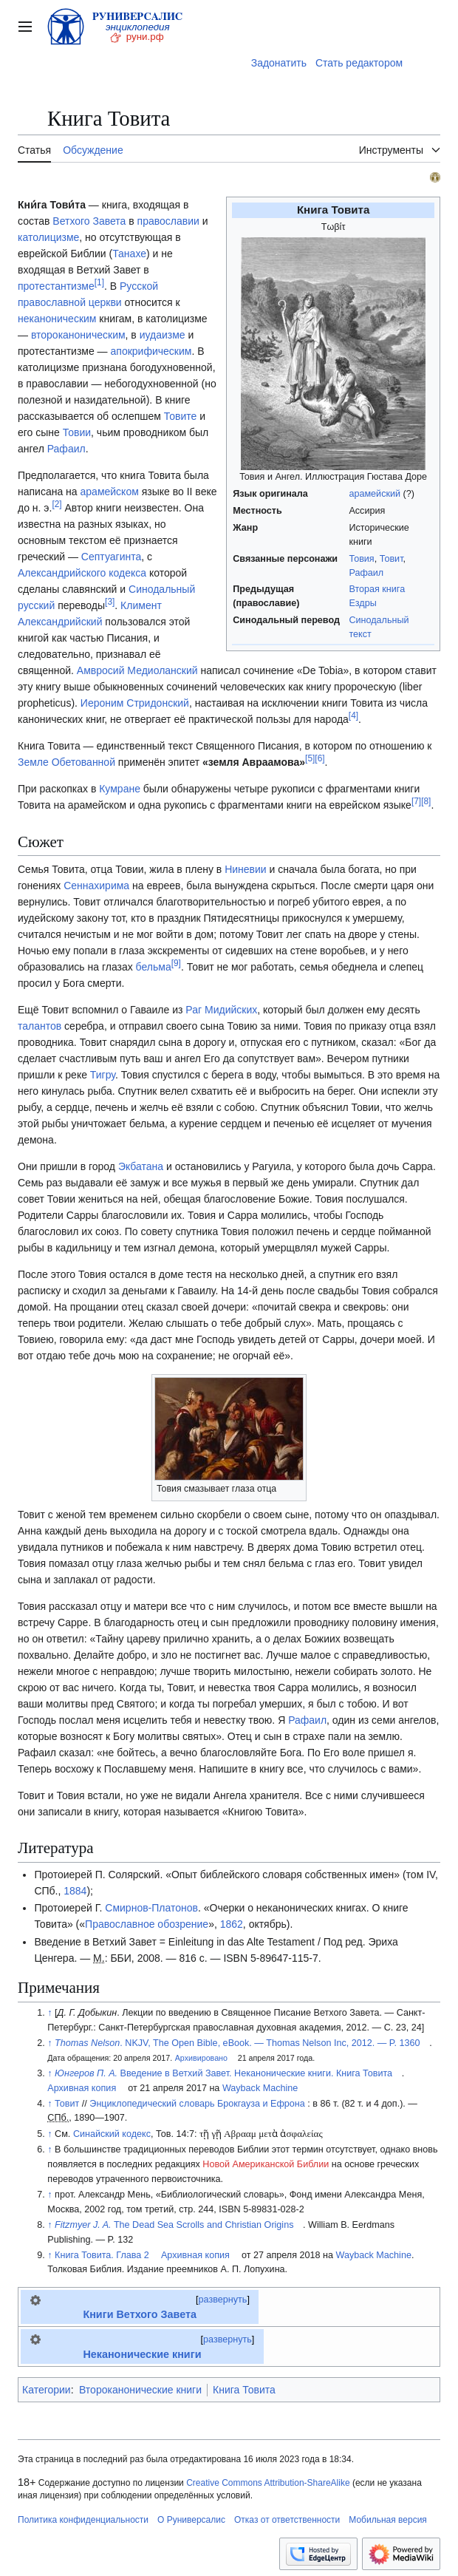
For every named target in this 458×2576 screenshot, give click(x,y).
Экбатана (140, 1166)
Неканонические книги (142, 2354)
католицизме (48, 237)
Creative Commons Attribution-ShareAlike (267, 2483)
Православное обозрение (146, 1924)
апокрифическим (151, 351)
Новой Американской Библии (265, 2164)
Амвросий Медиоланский (137, 670)
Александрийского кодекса (82, 573)
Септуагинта (111, 557)
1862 (231, 1924)
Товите (180, 416)
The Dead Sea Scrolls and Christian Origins (174, 2225)
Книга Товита (244, 2390)
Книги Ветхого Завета (139, 2314)
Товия (361, 559)
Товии (77, 432)
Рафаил (366, 573)
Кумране (119, 789)
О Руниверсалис (191, 2520)
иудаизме (162, 335)
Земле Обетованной (66, 762)
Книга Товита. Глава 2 (102, 2255)
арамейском (110, 491)
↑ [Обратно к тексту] (49, 2013)
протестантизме (56, 286)
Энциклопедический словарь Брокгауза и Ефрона (196, 2103)
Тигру (102, 1075)
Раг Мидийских (221, 1010)
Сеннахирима (96, 885)
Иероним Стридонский (135, 703)
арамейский (374, 494)
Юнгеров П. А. (86, 2073)
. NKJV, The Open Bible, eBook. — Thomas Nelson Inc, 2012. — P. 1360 (237, 2043)
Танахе (129, 253)
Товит (391, 559)
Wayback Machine (260, 2088)
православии (168, 221)
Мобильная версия (388, 2520)
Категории (46, 2390)
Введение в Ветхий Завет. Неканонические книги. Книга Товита (256, 2073)
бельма (153, 967)
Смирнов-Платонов (151, 1908)
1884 (75, 1891)
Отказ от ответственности (287, 2520)
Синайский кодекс (112, 2134)
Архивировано (201, 2057)
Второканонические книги (140, 2390)
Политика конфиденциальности (83, 2520)
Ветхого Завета (89, 221)
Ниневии (246, 869)
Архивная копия (81, 2088)
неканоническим (57, 318)
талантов (39, 1026)
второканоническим (78, 335)
